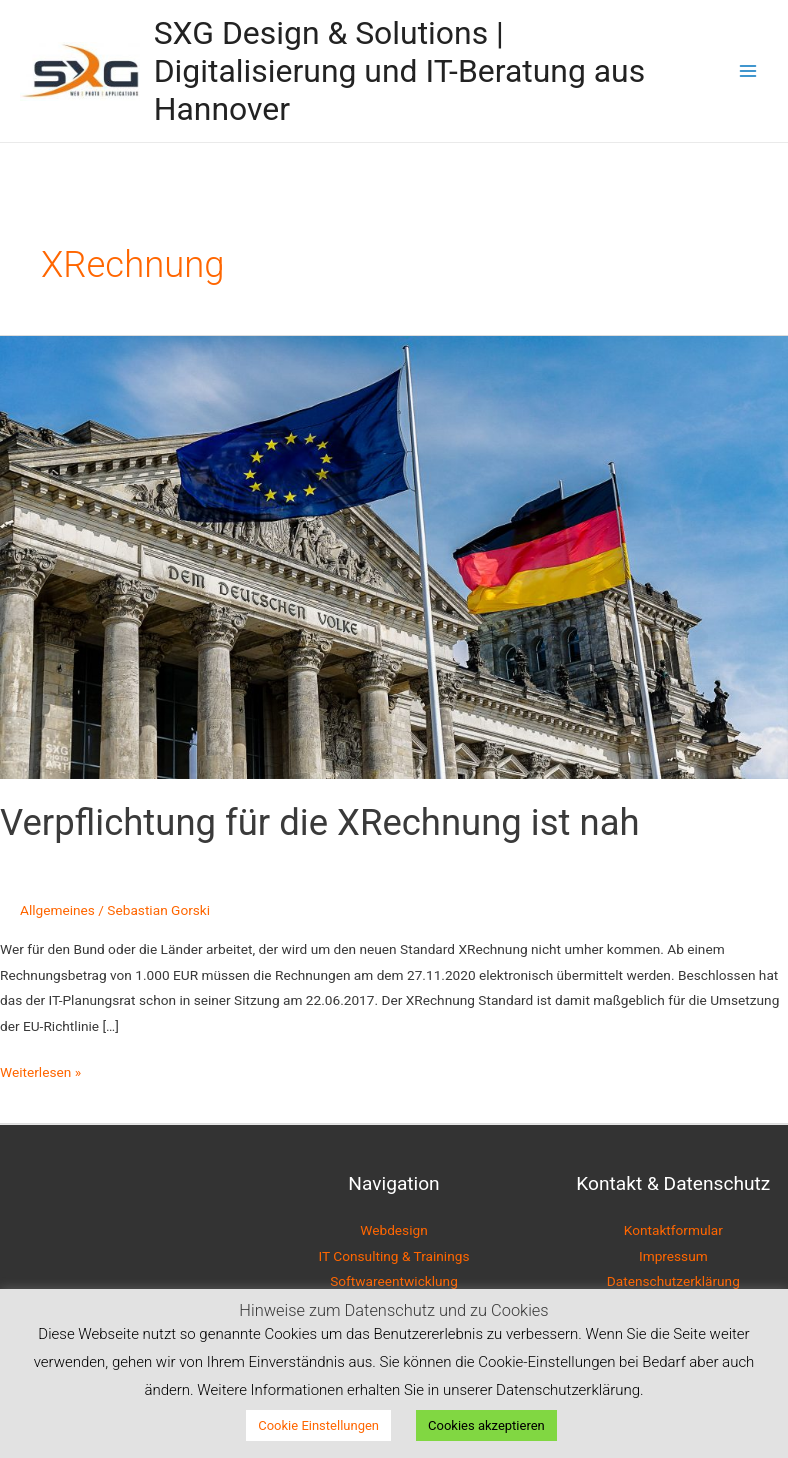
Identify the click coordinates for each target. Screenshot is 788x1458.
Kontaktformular (673, 1230)
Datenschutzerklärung (673, 1281)
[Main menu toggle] (748, 71)
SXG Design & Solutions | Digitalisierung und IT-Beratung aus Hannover (400, 71)
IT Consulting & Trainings (394, 1256)
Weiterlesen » (40, 1070)
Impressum (673, 1256)
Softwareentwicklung (394, 1281)
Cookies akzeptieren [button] (486, 1425)
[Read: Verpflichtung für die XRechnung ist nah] (394, 556)
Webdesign (393, 1230)
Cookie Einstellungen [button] (318, 1425)
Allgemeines (57, 910)
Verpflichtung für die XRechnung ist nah (320, 822)
